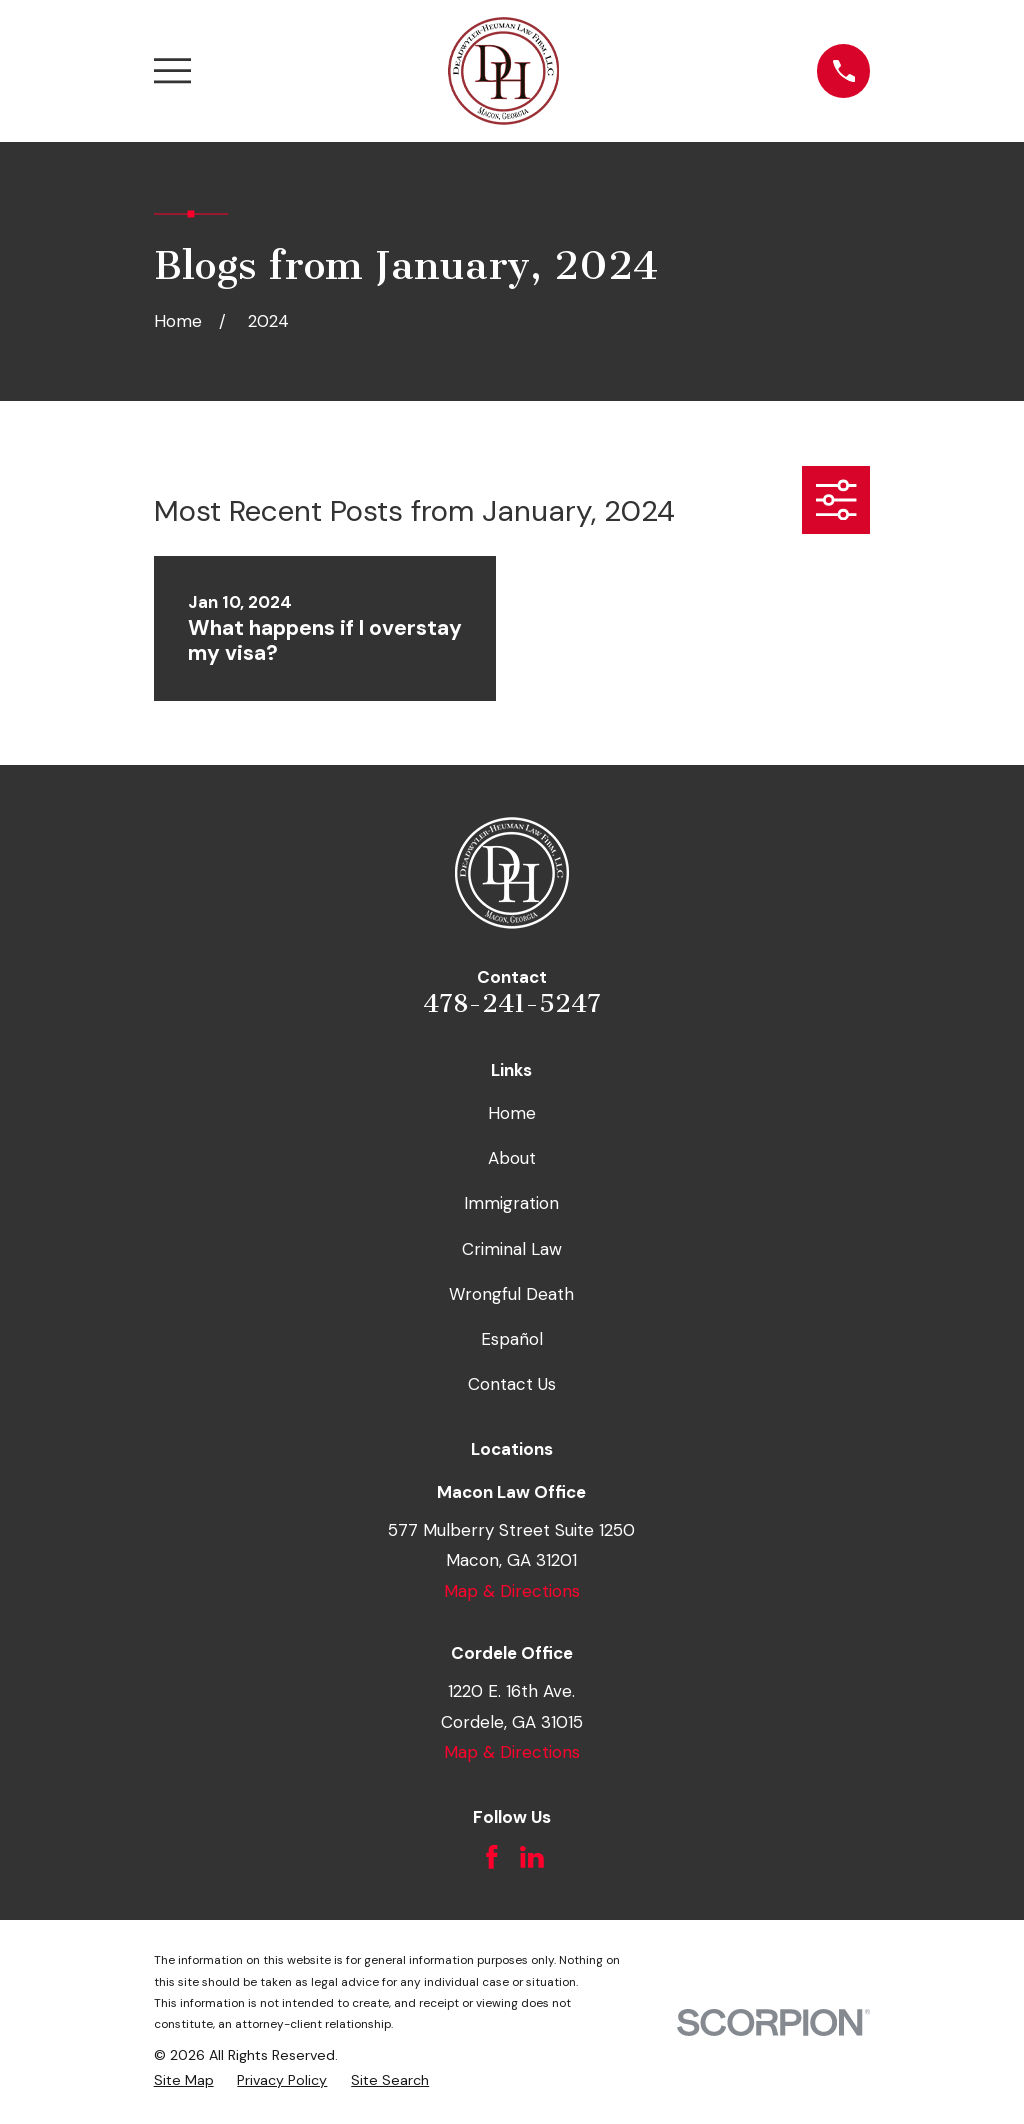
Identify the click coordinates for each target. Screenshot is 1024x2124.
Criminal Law (512, 1249)
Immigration (511, 1203)
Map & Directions (512, 1591)
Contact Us (512, 1384)
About (512, 1158)
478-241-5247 (512, 1003)
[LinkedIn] (532, 1857)
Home (512, 1113)
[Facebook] (492, 1857)
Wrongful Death (511, 1294)
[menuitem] (184, 2081)
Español (512, 1339)
